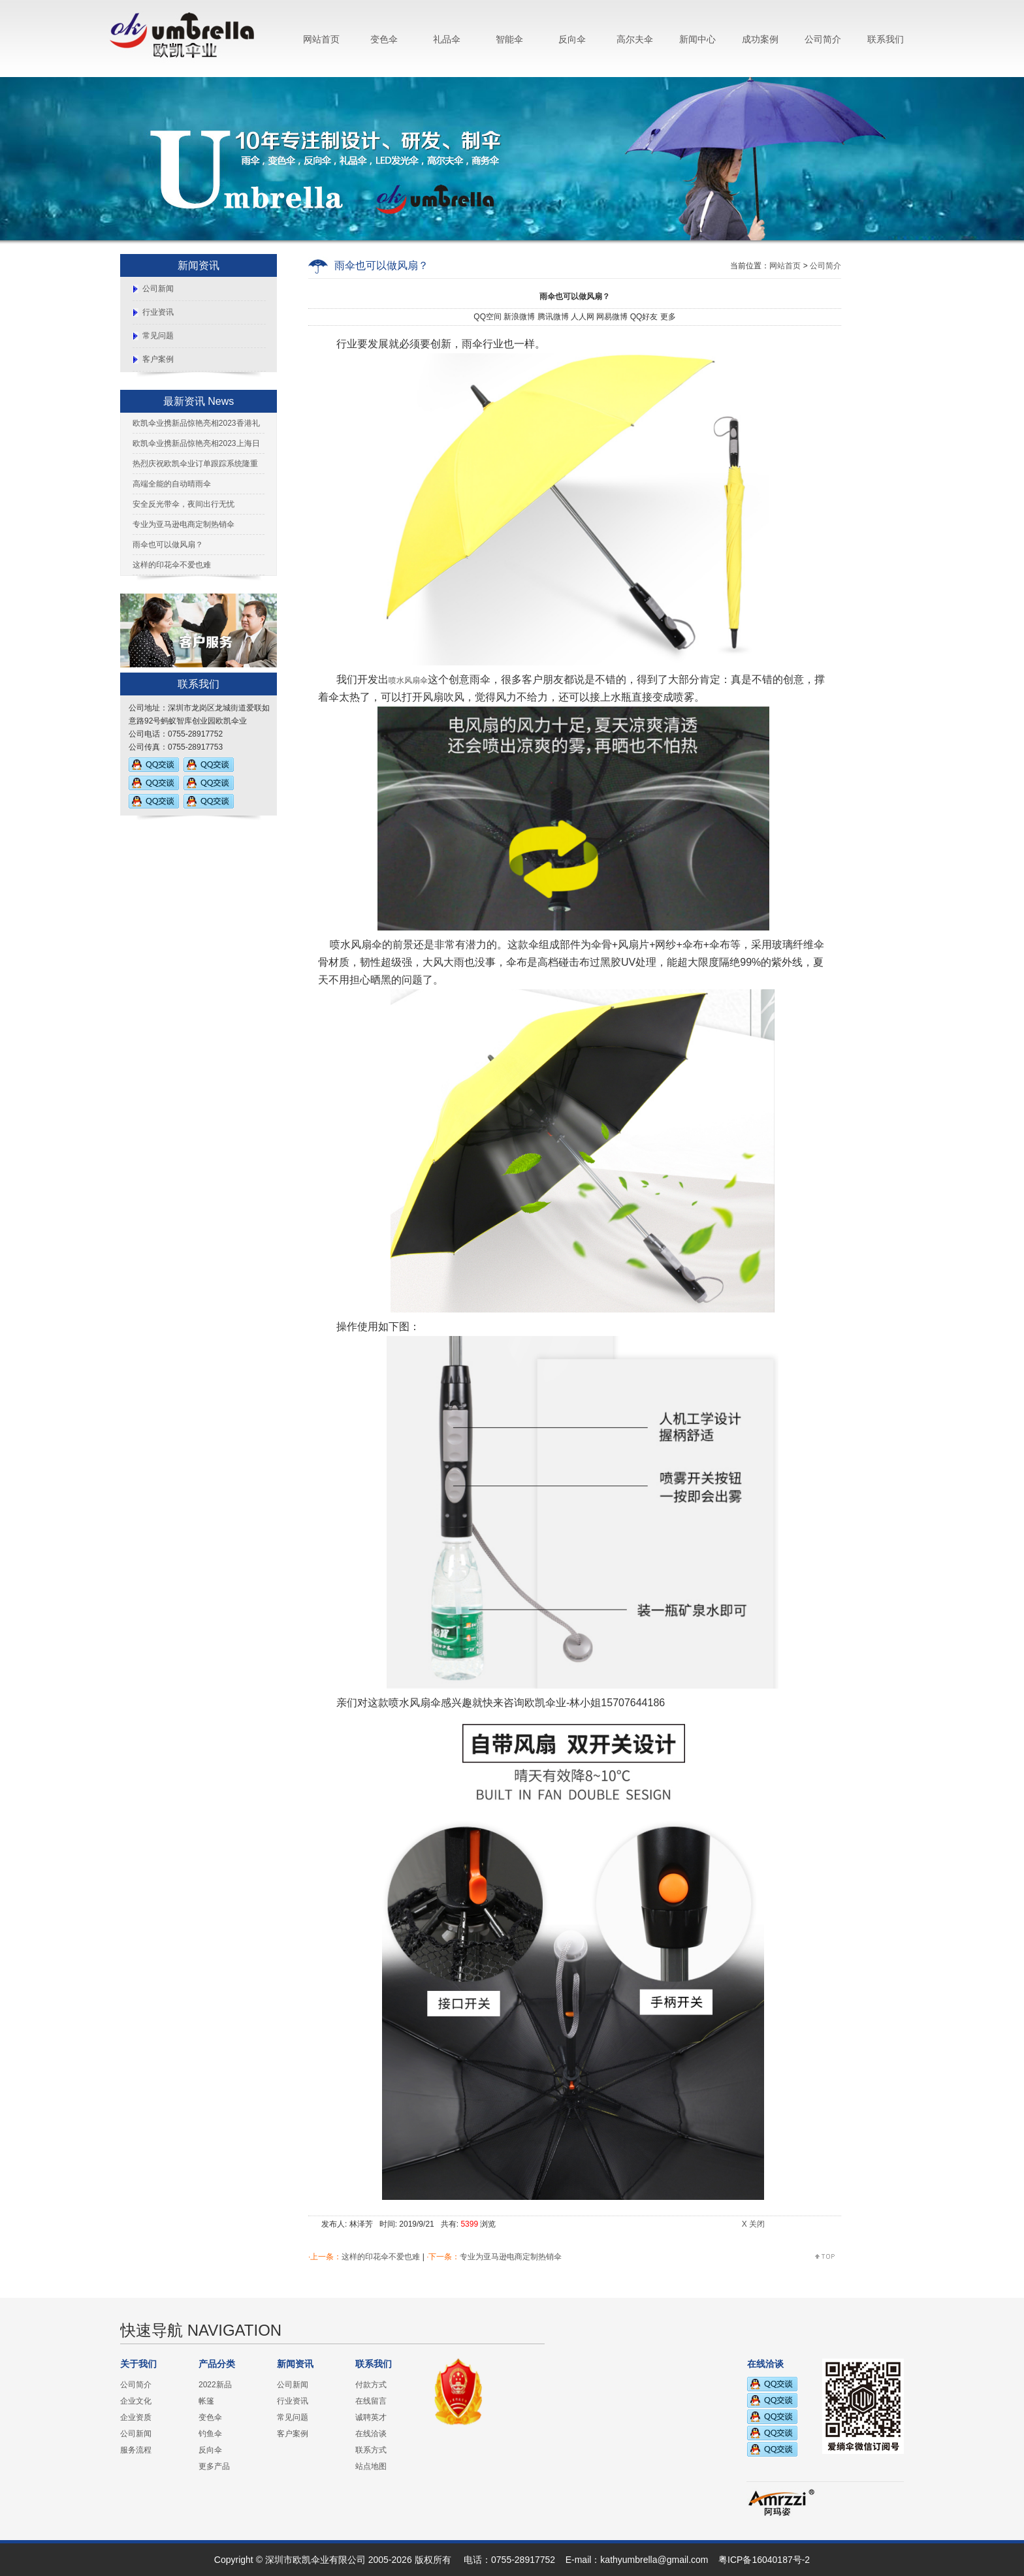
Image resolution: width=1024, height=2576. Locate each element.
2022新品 (215, 2384)
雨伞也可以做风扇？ (168, 544)
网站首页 (321, 39)
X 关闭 (753, 2224)
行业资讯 (158, 312)
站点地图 (371, 2466)
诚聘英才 (371, 2417)
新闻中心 (697, 39)
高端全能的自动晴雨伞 (172, 483)
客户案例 (158, 359)
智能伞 (509, 39)
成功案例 (760, 39)
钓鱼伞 (210, 2433)
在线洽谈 (371, 2433)
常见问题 (158, 335)
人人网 (582, 316)
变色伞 (384, 39)
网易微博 (612, 316)
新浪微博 (519, 316)
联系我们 (885, 39)
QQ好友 (644, 316)
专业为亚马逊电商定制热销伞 (183, 524)
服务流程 (136, 2450)
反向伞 (572, 39)
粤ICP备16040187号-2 (764, 2559)
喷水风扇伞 (408, 680)
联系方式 (371, 2450)
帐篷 (206, 2401)
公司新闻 (158, 288)
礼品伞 (446, 39)
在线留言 (371, 2401)
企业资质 (136, 2417)
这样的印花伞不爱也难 (172, 564)
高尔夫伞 (634, 39)
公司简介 (823, 39)
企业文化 (136, 2401)
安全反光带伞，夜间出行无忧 (183, 504)
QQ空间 (487, 316)
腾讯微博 (553, 316)
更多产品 (214, 2466)
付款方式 (371, 2384)
